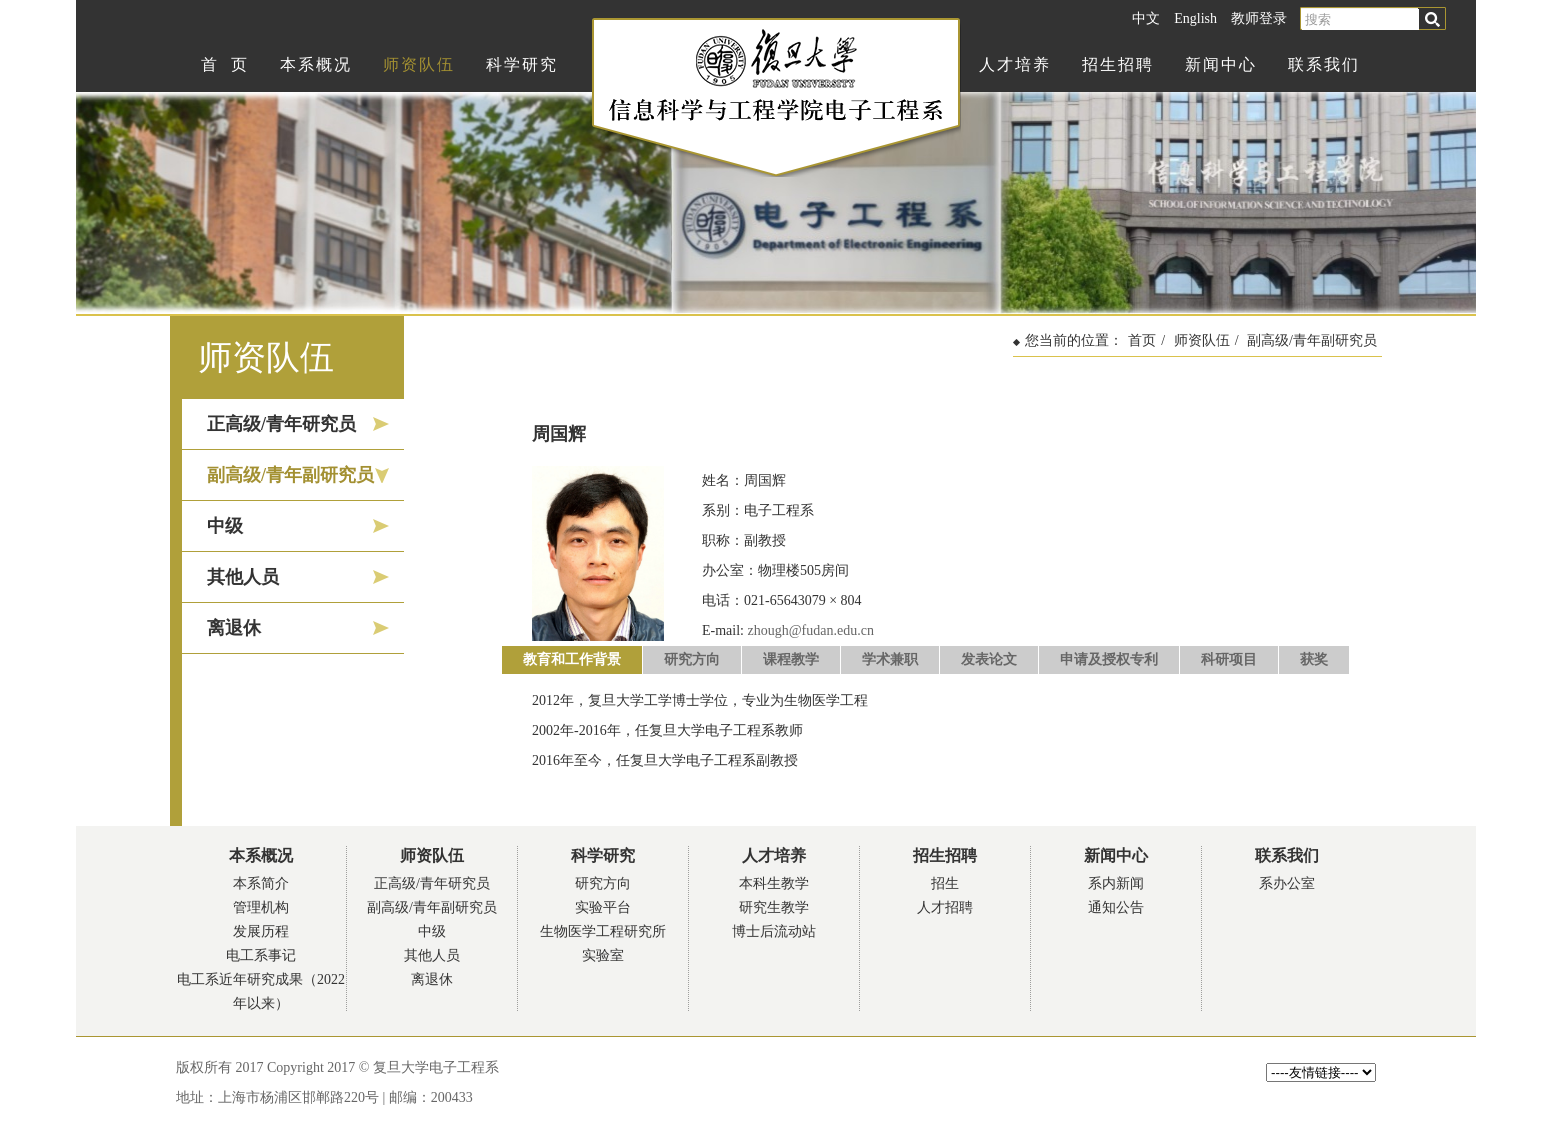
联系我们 (1324, 64)
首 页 (225, 64)
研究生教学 (774, 907)
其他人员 (243, 577)
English (1195, 18)
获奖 (1314, 659)
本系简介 (261, 883)
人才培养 (1015, 64)
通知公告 (1116, 907)
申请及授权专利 (1109, 659)
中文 (1146, 18)
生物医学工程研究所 (603, 931)
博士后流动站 (774, 931)
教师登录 (1259, 18)
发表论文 (989, 659)
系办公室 (1287, 883)
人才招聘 (945, 907)
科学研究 (522, 64)
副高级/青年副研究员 (290, 475)
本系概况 (316, 64)
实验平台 (603, 907)
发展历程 (261, 931)
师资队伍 (419, 64)
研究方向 (692, 659)
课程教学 (791, 659)
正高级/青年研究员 (281, 424)
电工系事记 (261, 955)
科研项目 (1229, 659)
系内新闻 (1116, 883)
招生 (945, 883)
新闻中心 (1221, 64)
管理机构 (261, 907)
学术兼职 (890, 659)
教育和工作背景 (572, 659)
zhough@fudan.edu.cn (811, 630)
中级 (225, 526)
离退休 (234, 628)
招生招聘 (1118, 64)
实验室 (603, 955)
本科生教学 (774, 883)
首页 (1142, 340)
